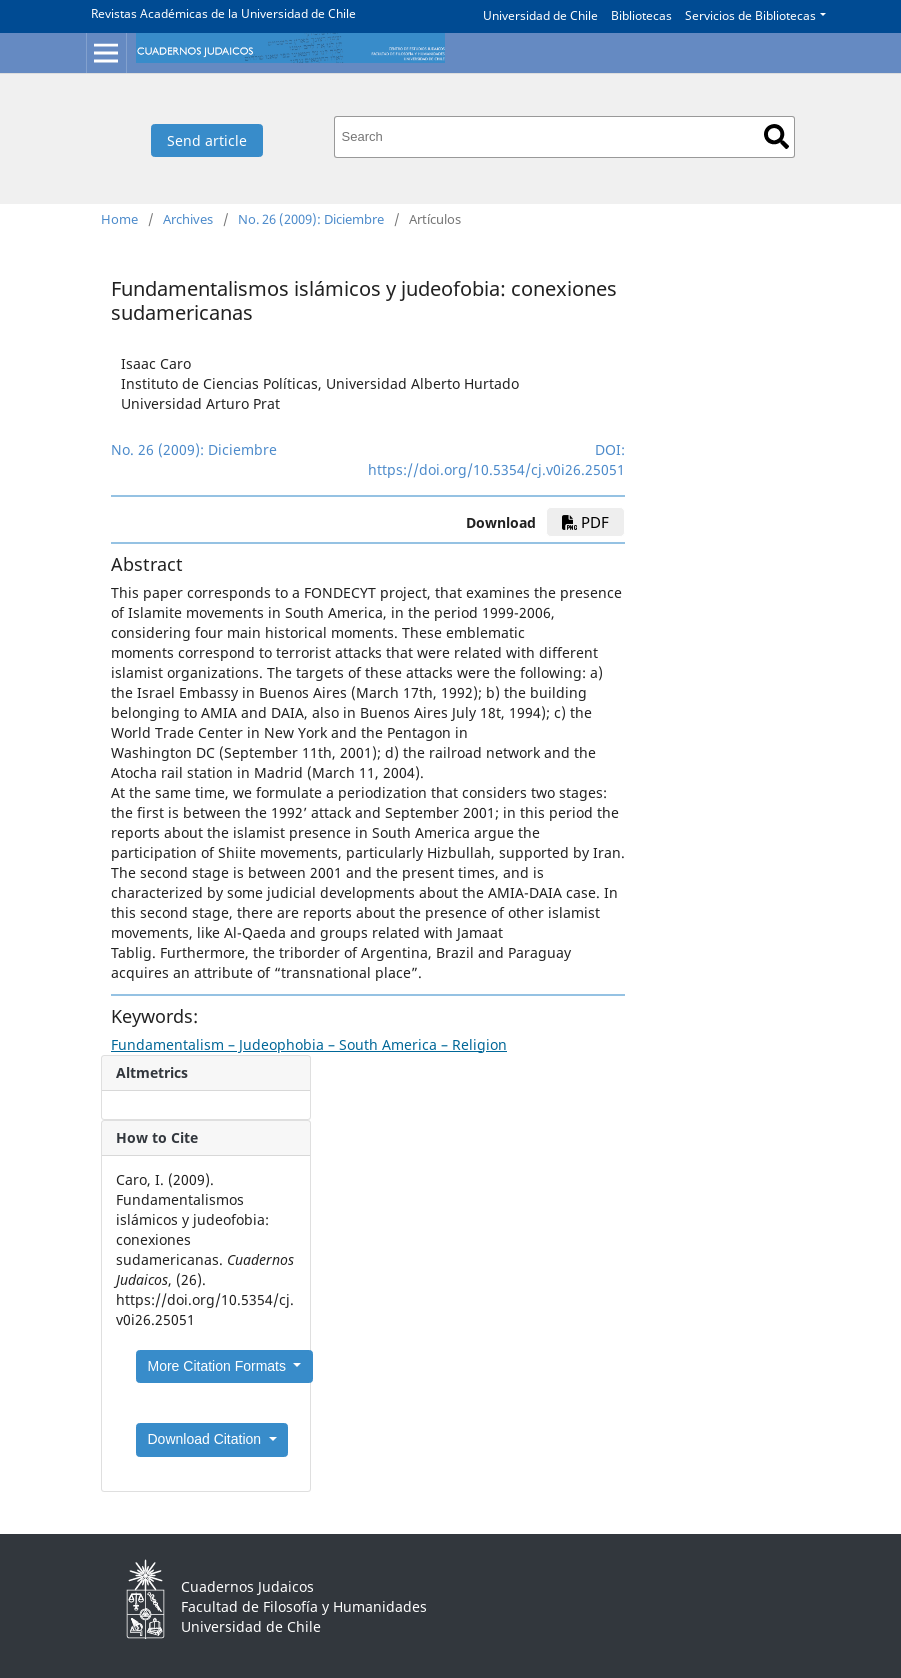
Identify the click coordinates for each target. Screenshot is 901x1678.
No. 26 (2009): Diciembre (311, 219)
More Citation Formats (219, 1366)
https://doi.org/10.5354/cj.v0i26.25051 (496, 469)
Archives (188, 219)
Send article (207, 140)
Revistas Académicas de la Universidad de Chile (223, 13)
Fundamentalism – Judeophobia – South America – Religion (309, 1044)
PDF (585, 522)
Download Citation (207, 1439)
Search (776, 136)
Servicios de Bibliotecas (750, 15)
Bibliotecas (641, 15)
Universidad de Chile (540, 15)
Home (119, 219)
